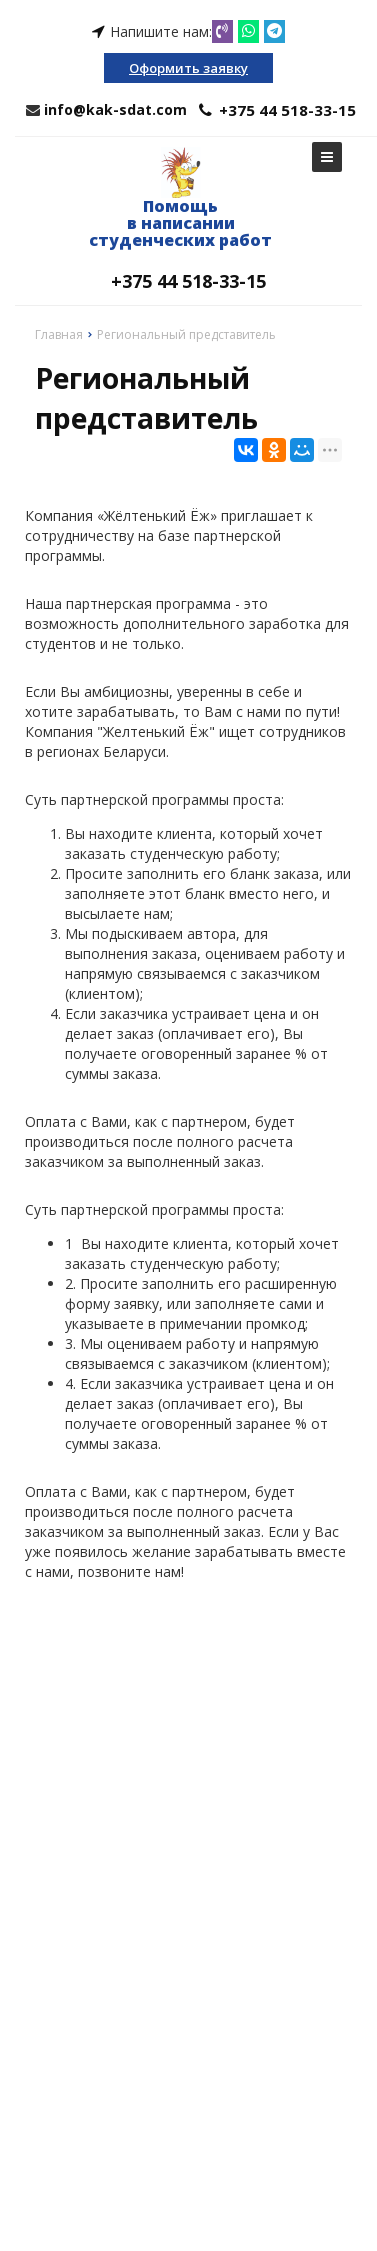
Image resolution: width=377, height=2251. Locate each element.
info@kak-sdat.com (115, 109)
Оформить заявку (188, 68)
